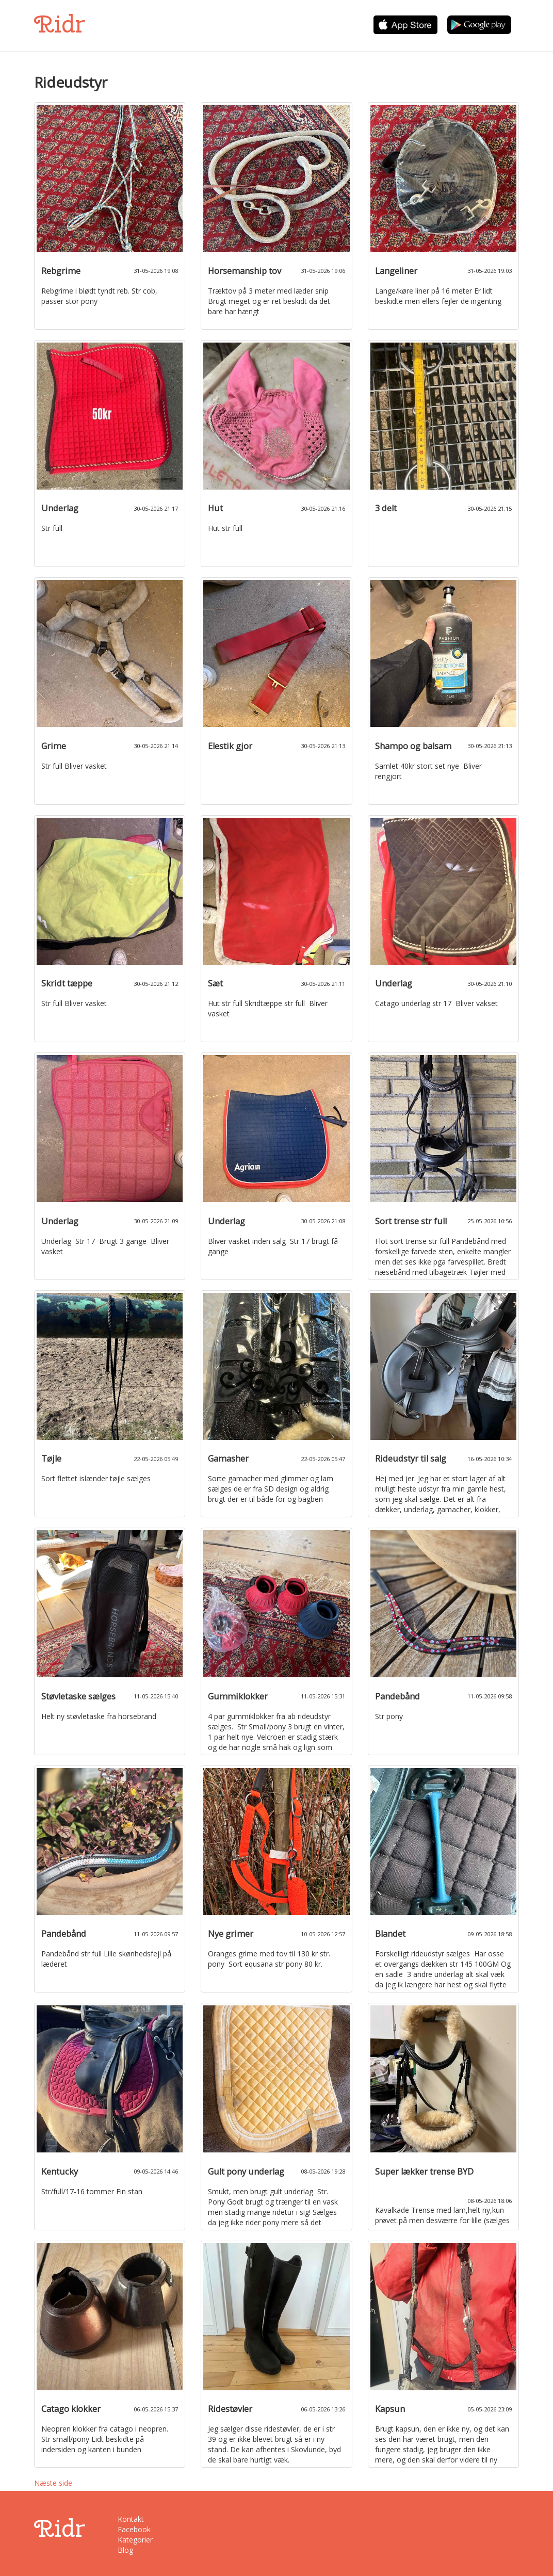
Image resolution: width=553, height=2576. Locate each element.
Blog (125, 2550)
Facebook (134, 2529)
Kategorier (135, 2540)
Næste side (53, 2483)
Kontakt (131, 2519)
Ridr (59, 24)
